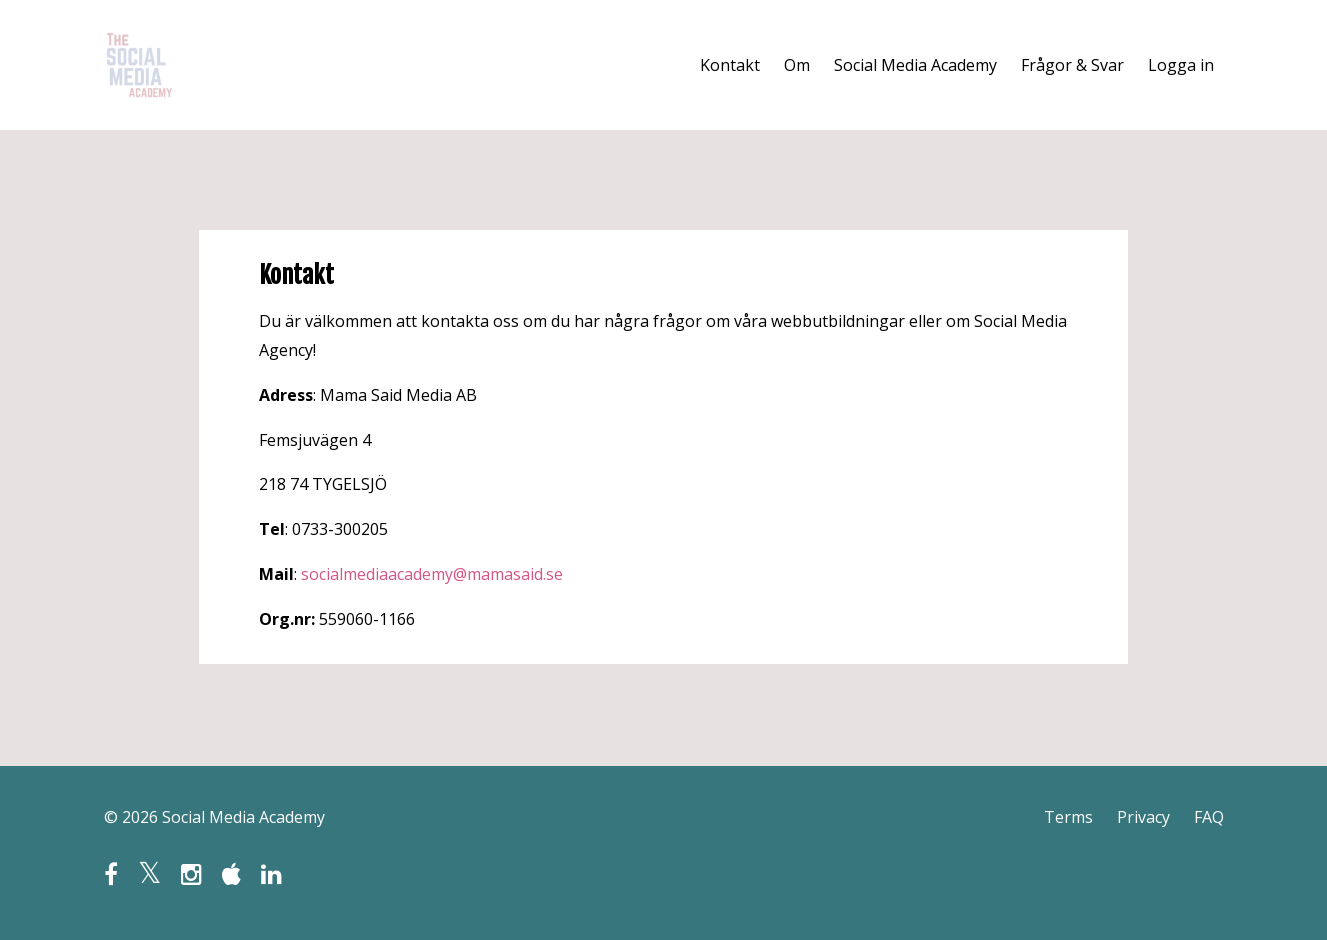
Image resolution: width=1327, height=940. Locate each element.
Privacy (1143, 817)
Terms (1068, 817)
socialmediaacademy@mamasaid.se (432, 574)
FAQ (1209, 817)
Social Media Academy (915, 65)
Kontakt (730, 65)
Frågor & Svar (1072, 65)
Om (797, 65)
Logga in (1181, 65)
